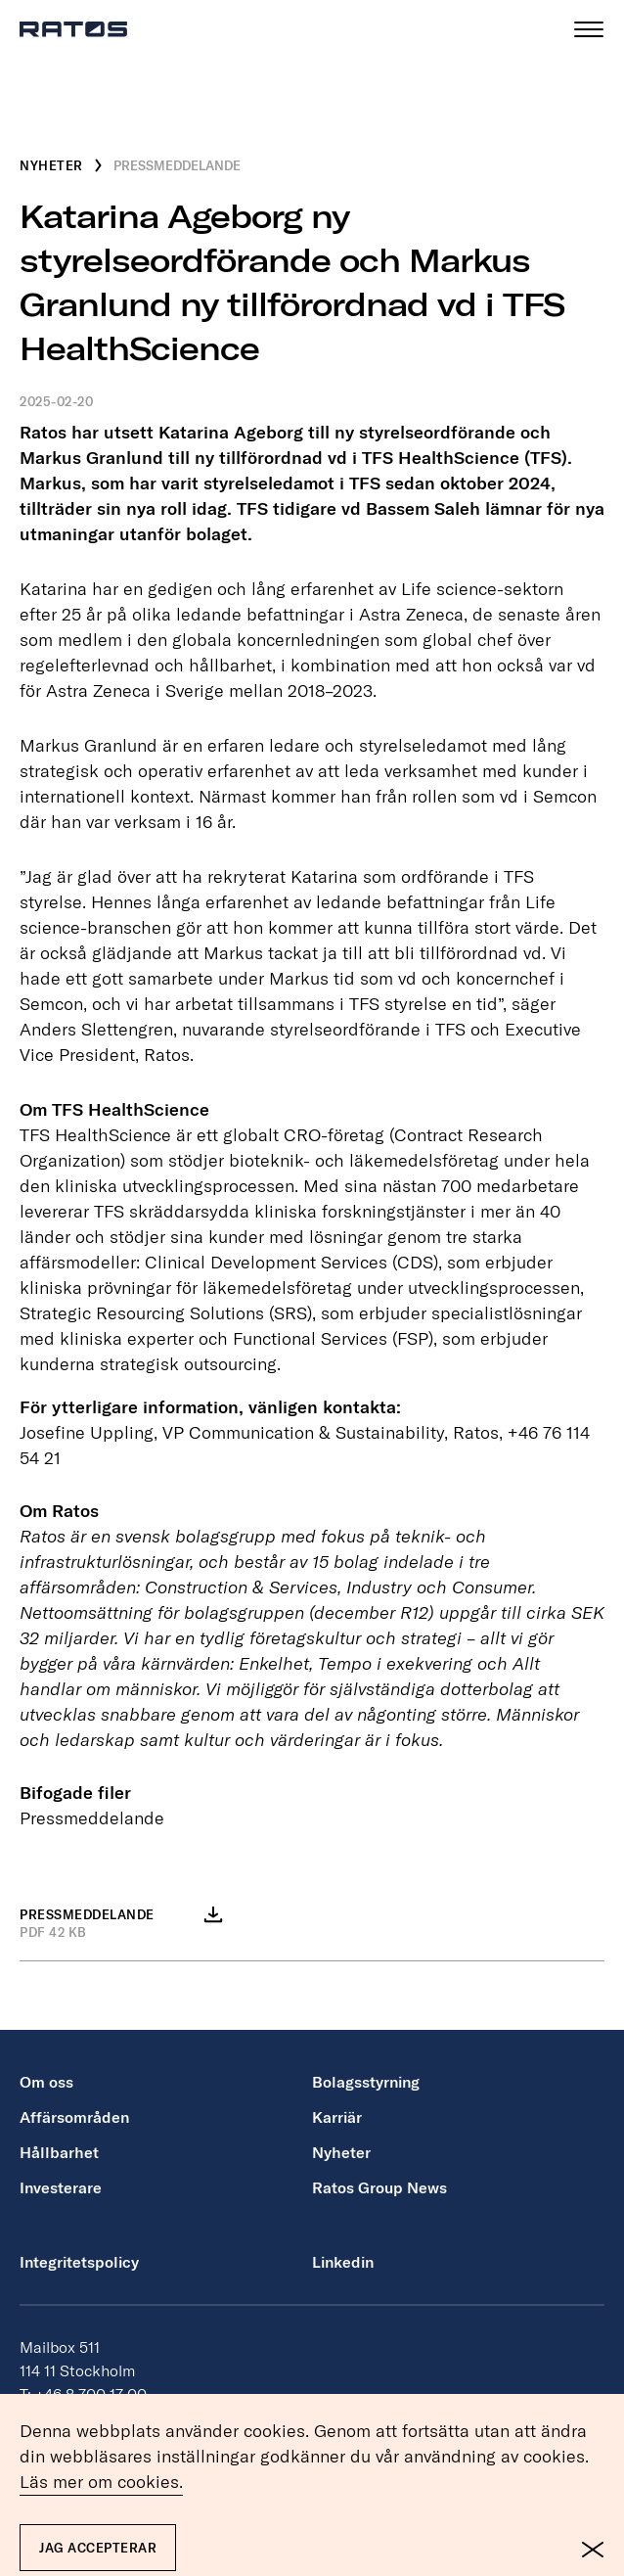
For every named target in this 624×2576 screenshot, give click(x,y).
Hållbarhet (59, 2152)
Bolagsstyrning (366, 2082)
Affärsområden (74, 2117)
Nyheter (341, 2152)
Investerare (61, 2187)
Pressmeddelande (92, 1818)
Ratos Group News (379, 2187)
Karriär (337, 2117)
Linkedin (343, 2262)
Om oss (46, 2082)
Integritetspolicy (79, 2262)
